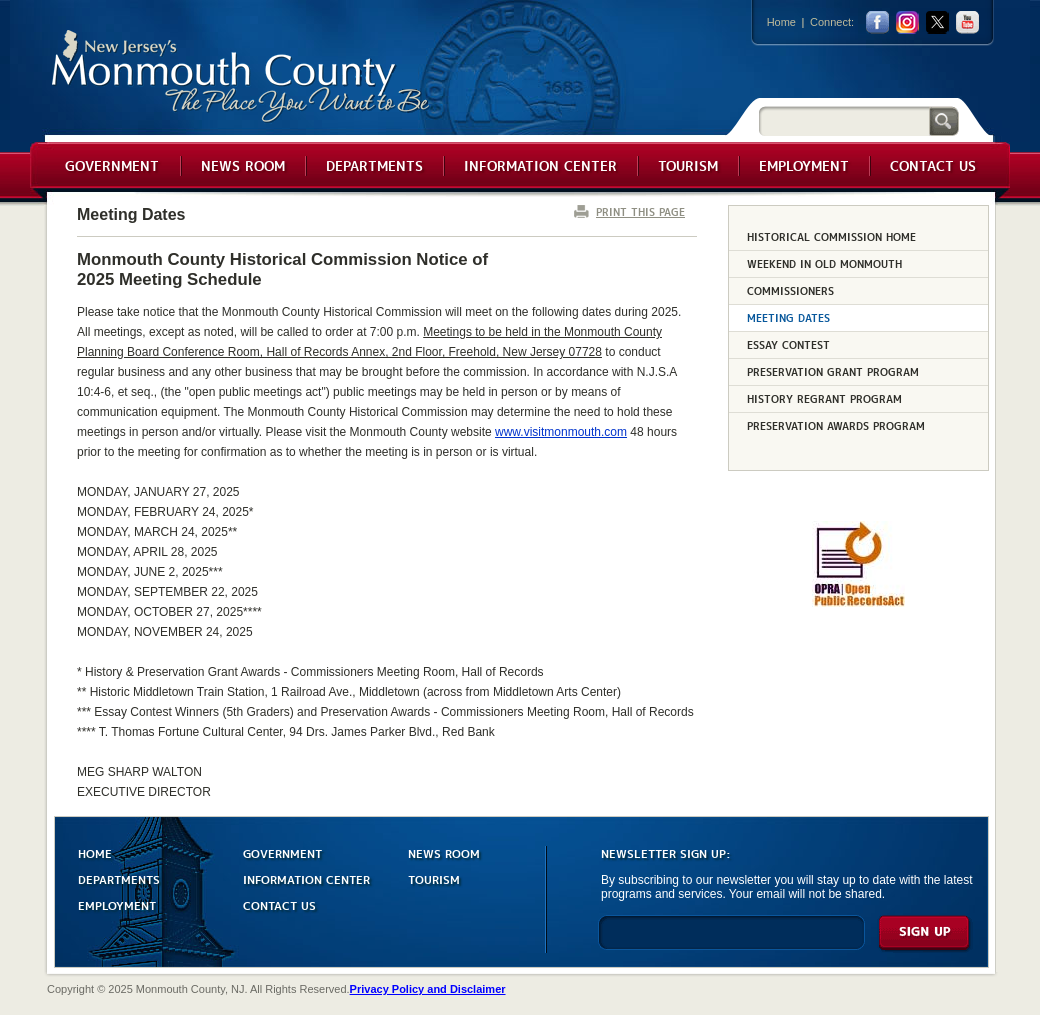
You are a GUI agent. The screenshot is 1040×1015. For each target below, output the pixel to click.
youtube (967, 22)
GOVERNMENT (282, 852)
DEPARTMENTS (119, 878)
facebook (877, 22)
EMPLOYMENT (117, 904)
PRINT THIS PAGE (640, 211)
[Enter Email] (731, 941)
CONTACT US (279, 904)
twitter (937, 22)
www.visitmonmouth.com (561, 432)
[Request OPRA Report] (858, 603)
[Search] (844, 120)
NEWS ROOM (444, 852)
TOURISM (434, 878)
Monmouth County (241, 76)
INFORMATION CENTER (306, 878)
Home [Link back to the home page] (781, 22)
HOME (95, 852)
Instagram (907, 22)
